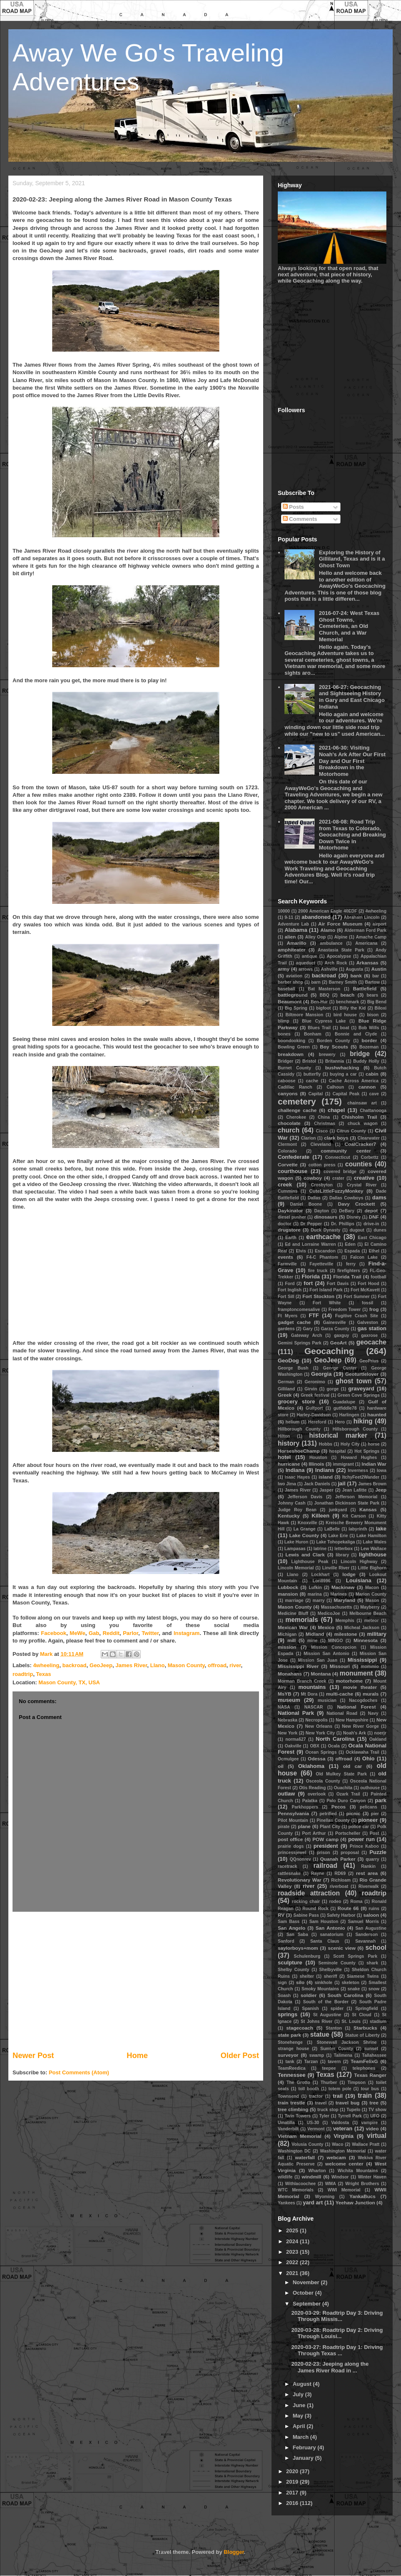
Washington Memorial (342, 2151)
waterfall (305, 2157)
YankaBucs (363, 2196)
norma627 (295, 1739)
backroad (74, 1665)
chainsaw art (361, 1103)
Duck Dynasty (325, 1230)
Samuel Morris (363, 1921)
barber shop (290, 982)
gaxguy (341, 1335)
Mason (372, 1600)
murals (370, 1693)
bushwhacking (342, 1067)
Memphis (344, 1620)
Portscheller (347, 1833)
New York (287, 1733)
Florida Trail (347, 1276)
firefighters (349, 1270)
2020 (293, 2471)
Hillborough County (299, 1429)
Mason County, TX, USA (69, 1682)
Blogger (234, 2552)
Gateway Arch (306, 1335)
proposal (349, 1852)
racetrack (287, 1866)
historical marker (338, 1435)
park (380, 1800)
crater (338, 1178)
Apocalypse (339, 956)
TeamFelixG (364, 2061)
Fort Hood (368, 1283)
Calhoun (335, 1087)
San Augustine (370, 1928)
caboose (286, 1081)
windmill (311, 2176)
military (376, 1634)
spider (336, 2008)
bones (284, 1034)
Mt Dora (309, 1694)
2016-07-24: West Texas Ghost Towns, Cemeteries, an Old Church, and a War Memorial (349, 626)
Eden (350, 1244)
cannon (367, 1086)
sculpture (290, 1962)
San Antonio (330, 1928)
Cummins (287, 1191)
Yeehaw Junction (355, 2202)
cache (312, 1081)
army (283, 969)
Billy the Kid (353, 1008)
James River (131, 1665)
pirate (283, 1826)
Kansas (368, 1509)
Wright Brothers (362, 2183)
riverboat (339, 1886)
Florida (311, 1276)
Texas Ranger (370, 2075)
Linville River (335, 1568)
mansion (288, 1594)
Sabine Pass (306, 1915)
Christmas (324, 1123)
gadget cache (294, 1322)
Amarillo (296, 943)
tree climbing (293, 2109)
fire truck (317, 1270)
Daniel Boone (306, 1204)
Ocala (334, 1746)
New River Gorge (360, 1726)
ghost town (353, 1381)
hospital (337, 1451)
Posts (293, 507)
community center (346, 1150)
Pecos (338, 1806)
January (304, 2458)
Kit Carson (353, 1516)
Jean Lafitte (354, 1490)
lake (381, 1528)
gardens (286, 1328)
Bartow (372, 982)
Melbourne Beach (367, 1613)
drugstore (289, 1229)
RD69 (340, 1873)
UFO (375, 2116)
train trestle (291, 2102)
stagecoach (299, 2027)
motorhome (349, 1680)
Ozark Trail (348, 1794)
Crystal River (362, 1185)
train (365, 2095)
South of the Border (326, 2002)
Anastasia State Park (341, 950)
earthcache (323, 1236)
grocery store (296, 1401)
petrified (328, 1813)
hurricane (289, 1464)
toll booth (308, 2088)
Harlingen (349, 1415)
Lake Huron (296, 1542)
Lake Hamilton (371, 1535)
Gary (308, 1328)
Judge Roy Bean (297, 1509)
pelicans (368, 1807)
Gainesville (334, 1322)
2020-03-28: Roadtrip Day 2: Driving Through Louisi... (337, 2333)
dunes (379, 1230)
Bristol (309, 1061)
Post (374, 1833)
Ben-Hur (319, 1002)
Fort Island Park (326, 1290)
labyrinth (358, 1529)
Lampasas (295, 1548)
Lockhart (320, 1574)
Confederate (294, 1157)
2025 (293, 2230)
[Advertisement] (136, 1981)
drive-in (371, 1224)
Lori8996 (321, 1581)
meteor (371, 1620)
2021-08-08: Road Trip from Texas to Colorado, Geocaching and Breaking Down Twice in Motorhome (352, 835)
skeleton (350, 1982)
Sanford (286, 1941)
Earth (291, 1237)
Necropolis (316, 1720)
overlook (316, 1794)
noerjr (380, 1733)
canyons (287, 1093)
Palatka (309, 1800)
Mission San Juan (317, 1660)
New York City (320, 1733)
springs (287, 2014)
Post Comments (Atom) (79, 2072)
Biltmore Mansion (304, 1015)
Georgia (321, 1374)
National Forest (356, 1706)
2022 (293, 2262)
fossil (367, 1303)
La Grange (304, 1529)
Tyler (324, 2116)
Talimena (343, 2055)
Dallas (314, 1198)
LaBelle (332, 1529)
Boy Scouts (334, 1046)
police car (358, 1826)
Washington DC (294, 2151)
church (288, 1130)
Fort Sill (286, 1296)
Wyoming (325, 2196)
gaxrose (369, 1335)
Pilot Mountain (293, 1820)
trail (338, 2096)
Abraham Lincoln (362, 917)
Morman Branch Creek (302, 1681)
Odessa (316, 1758)
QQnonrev (300, 1859)
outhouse (370, 1787)
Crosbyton (322, 1185)
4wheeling (46, 1665)
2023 (293, 2252)
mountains (312, 1687)
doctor (284, 1224)
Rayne (317, 1873)
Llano (157, 1665)
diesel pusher (292, 1217)
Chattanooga (373, 1110)
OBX (315, 1746)
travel (321, 2103)
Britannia (334, 1061)
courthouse (292, 1171)
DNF (374, 1216)
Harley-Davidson (314, 1415)
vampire (369, 2122)
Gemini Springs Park (300, 1343)
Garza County (335, 1328)
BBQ (324, 995)
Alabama (295, 930)
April (300, 2426)
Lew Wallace (373, 1548)
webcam (336, 2157)
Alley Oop (315, 937)
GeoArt (338, 1342)
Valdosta (340, 2122)
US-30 (313, 2122)
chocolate (289, 1123)
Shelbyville (330, 1969)
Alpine (341, 937)
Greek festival (315, 1395)
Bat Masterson (324, 989)
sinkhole (323, 1982)
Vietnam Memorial (299, 2136)
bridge (360, 1053)
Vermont (316, 2129)
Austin (378, 969)
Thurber (329, 2082)
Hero (340, 1422)
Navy (373, 1713)
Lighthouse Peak (309, 1561)
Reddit (111, 1633)
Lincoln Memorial (296, 1568)
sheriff (330, 1976)
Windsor (339, 2177)
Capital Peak (345, 1094)
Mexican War (293, 1627)
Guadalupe (344, 1402)
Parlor (130, 1633)
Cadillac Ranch (295, 1087)
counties (358, 1164)
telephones (364, 2068)
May (299, 2416)
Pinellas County (333, 1820)
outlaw (286, 1793)
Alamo (327, 930)
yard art (313, 2202)
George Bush (293, 1368)
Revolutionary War (299, 1879)
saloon (371, 1915)
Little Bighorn (372, 1568)
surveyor (288, 2055)
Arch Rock (336, 963)
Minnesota (365, 1640)
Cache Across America (353, 1081)
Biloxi (380, 1008)
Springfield (366, 2008)
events (285, 1257)
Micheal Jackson (361, 1627)
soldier (309, 1995)
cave (374, 1094)
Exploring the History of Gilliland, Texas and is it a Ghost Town (352, 559)
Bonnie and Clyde (356, 1034)
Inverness (358, 1470)
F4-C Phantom (322, 1257)
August (303, 2384)
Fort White (327, 1303)
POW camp (325, 1839)
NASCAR (313, 1707)
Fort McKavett (365, 1290)
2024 (293, 2241)
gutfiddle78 (344, 1408)
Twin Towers (298, 2116)
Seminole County (336, 1963)
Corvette (287, 1164)
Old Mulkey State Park (341, 1774)
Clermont (287, 1144)
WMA (330, 2183)
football (378, 1277)
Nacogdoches (363, 1700)
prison (323, 1852)
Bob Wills (368, 1027)
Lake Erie (338, 1535)
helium (293, 1422)
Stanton (334, 2028)
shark (372, 1963)
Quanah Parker (337, 1859)
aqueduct (305, 963)
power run (361, 1839)
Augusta (354, 969)
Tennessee (291, 2075)
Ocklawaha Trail (362, 1752)
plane (304, 1826)
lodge (349, 1574)
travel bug (347, 2102)
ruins (374, 1908)
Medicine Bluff (293, 1613)
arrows (306, 969)
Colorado (287, 1151)
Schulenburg (307, 1956)
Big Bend (376, 1002)
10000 (284, 911)
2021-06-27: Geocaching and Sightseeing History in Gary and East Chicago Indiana (352, 697)
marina (314, 1594)
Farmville (287, 1264)
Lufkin (315, 1587)
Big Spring (296, 1008)
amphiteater (291, 949)
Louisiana (358, 1580)
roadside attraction (309, 1893)
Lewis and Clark (305, 1554)
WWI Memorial (343, 2190)
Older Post (240, 2055)
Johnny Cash (291, 1503)
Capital (315, 1094)
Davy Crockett (356, 1203)
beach (347, 994)
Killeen (321, 1515)
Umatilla (286, 2122)
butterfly (312, 1074)
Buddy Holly (366, 1061)
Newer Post (33, 2055)
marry (318, 1600)
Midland (315, 1634)
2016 (293, 2503)
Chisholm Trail (359, 1117)
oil (281, 1766)
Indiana (295, 1470)
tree (374, 2102)
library (342, 1555)
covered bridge (340, 1171)
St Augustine (327, 2014)
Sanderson (366, 1934)
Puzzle (378, 1852)
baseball (286, 989)
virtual (376, 2135)
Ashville (329, 969)
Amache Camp (371, 937)
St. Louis (351, 2021)
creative (364, 1178)
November (307, 2282)
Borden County (333, 1040)
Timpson (356, 2082)
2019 (293, 2482)
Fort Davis (337, 1283)
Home (137, 2055)
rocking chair (306, 1901)
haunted (377, 1414)
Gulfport (314, 1408)
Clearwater (369, 1138)
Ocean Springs (321, 1752)
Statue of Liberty (362, 2035)
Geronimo (315, 1382)
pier (375, 1813)
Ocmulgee (288, 1759)
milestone (345, 1634)
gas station (372, 1328)
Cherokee (296, 1117)
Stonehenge (290, 2042)
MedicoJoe (328, 1613)
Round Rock (315, 1908)
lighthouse (372, 1554)
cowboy (313, 1178)
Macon (372, 1587)
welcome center (344, 2163)
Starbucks (365, 2027)
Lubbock (288, 1587)
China (324, 1117)
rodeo (335, 1901)
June (300, 2405)
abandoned (316, 917)
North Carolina (335, 1739)
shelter (306, 1976)
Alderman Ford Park (365, 930)
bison (373, 1015)
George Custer (339, 1368)
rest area (367, 1873)
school (375, 1947)
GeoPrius (368, 1361)
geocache (371, 1342)
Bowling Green (294, 1047)
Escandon (325, 1251)
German (286, 1382)
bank (356, 975)
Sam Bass (288, 1921)
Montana (321, 1673)
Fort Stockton (318, 1296)
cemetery (297, 1101)
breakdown (291, 1054)
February (305, 2447)
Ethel (374, 1251)
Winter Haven (372, 2177)
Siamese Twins (363, 1976)
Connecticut (337, 1157)
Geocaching (329, 1351)
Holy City (350, 1444)
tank (289, 2061)
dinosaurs (326, 1216)
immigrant (343, 1464)
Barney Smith (343, 982)
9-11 (288, 917)
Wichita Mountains (358, 2170)
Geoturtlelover (361, 1374)
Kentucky (289, 1515)
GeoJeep (100, 1665)
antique (309, 956)
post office (290, 1839)
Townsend (288, 2096)
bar (375, 976)
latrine (320, 1548)
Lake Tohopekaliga (335, 1542)
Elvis (301, 1251)
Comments (300, 519)
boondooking (291, 1040)
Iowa (381, 1470)
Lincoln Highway (359, 1561)
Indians (325, 1470)
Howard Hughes (359, 1457)
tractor (316, 2096)
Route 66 (348, 1908)
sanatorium (331, 1934)
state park (289, 2035)
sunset (371, 2048)
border (369, 1040)
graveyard (361, 1388)
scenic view (341, 1948)
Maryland (344, 1600)
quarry (372, 1859)
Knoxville (307, 1522)
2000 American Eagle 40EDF (327, 911)
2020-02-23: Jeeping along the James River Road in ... (329, 2367)
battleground (292, 994)
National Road (342, 1713)
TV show (377, 2109)
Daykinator (290, 1210)
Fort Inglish (290, 1290)
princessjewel (292, 1852)
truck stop (328, 2109)
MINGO (335, 1640)
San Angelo (291, 1928)
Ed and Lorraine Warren (310, 1244)
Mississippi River (298, 1666)
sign (282, 1982)
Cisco (321, 1131)
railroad (325, 1865)
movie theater (360, 1687)
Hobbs (325, 1444)
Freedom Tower (344, 1309)
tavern (334, 2061)
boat (344, 1027)
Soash (284, 1995)
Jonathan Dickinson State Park (346, 1503)
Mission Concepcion (333, 1647)
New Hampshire (352, 1720)
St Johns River (316, 2021)
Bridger (285, 1061)
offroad (217, 1665)
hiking (363, 1421)
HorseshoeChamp (299, 1451)
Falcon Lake (364, 1257)
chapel (336, 1110)
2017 (293, 2492)
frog (374, 1309)
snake (354, 1989)
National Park (296, 1713)
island (326, 1476)
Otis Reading (312, 1787)
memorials (301, 1619)
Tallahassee (374, 2055)
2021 (293, 2273)
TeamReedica (291, 2068)
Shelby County (293, 1969)
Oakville (293, 1746)
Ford (289, 1283)
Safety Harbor (341, 1915)
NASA (284, 1707)
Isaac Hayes (297, 1477)
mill (291, 1640)
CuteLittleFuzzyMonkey (336, 1191)
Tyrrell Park (350, 2116)
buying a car (343, 1074)
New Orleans (318, 1726)
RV (281, 1915)
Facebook (53, 1633)
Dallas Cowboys (346, 1198)
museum (289, 1700)
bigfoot (323, 1008)
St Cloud (361, 2014)
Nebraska (287, 1720)
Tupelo (353, 2109)
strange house (293, 2048)
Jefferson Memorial (356, 1497)
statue (320, 2034)
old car (352, 1766)
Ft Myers (287, 1316)
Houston (318, 1457)
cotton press (321, 1165)
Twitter (150, 1633)
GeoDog (288, 1360)
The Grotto (298, 2082)
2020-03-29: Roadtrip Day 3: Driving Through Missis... (337, 2316)
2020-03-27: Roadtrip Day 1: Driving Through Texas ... (337, 2350)
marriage (294, 1600)
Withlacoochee (300, 2183)
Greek (285, 1395)
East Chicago (372, 1237)
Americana (366, 943)
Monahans (290, 1673)
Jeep (380, 1489)
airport (379, 924)
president (326, 1846)
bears (372, 995)
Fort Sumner (357, 1296)
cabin (371, 1073)
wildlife (285, 2177)
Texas (43, 1674)
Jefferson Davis (305, 1497)
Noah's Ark (354, 1733)
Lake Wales (374, 1542)
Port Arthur (314, 1833)
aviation (294, 976)
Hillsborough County (355, 1429)
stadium (378, 2021)
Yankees (286, 2203)
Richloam (341, 1880)
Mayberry (370, 1607)
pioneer (368, 1820)
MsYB (284, 1693)
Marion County (370, 1594)
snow (374, 1989)
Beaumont (290, 1001)
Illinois (316, 1464)
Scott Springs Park (355, 1956)
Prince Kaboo (364, 1846)
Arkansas (367, 962)
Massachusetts (336, 1607)
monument (356, 1673)
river (235, 1665)
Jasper (327, 1490)
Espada (352, 1251)
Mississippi (362, 1660)
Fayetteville (321, 1264)
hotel (284, 1457)
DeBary (346, 1211)
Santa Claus (324, 1941)
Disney (353, 1217)
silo (300, 1982)
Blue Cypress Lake (324, 1021)
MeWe (77, 1633)
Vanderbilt (288, 2129)
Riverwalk (368, 1886)
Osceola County (323, 1781)
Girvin (311, 1389)
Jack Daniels (317, 1484)
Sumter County (336, 2048)
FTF (314, 1315)
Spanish (310, 2008)
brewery (327, 1054)
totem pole (339, 2088)
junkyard (338, 1509)
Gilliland (286, 1389)
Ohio (368, 1758)
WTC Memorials (296, 2190)
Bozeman (368, 1047)
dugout (357, 1230)
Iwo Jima (287, 1484)
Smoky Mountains (320, 1989)
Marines (338, 1594)
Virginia (343, 2136)
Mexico (326, 1627)
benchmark (347, 1002)
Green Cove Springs (359, 1395)
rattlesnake (289, 1873)
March (301, 2437)
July (299, 2394)
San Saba (297, 1934)
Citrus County (351, 1131)
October (304, 2293)
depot (371, 1210)
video (372, 2128)
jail (341, 1483)
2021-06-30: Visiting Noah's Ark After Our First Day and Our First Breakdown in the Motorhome (352, 761)
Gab (94, 1633)
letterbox (344, 1548)
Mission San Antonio (326, 1653)
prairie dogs (291, 1846)
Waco (337, 2144)
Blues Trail (319, 1027)
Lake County (304, 1535)
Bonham (313, 1034)
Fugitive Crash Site (356, 1316)
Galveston (367, 1322)
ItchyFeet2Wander (360, 1477)
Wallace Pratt (366, 2144)
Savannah (365, 1941)
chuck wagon (362, 1123)
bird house (345, 1015)
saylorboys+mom (298, 1948)
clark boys (336, 1137)
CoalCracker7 (360, 1144)
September (307, 2304)
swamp (316, 2055)
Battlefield (365, 988)
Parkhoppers (305, 1807)
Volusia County (307, 2144)
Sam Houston (323, 1921)
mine (312, 1640)
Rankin (368, 1866)
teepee (329, 2068)
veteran (343, 2128)
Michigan (287, 1634)
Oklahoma (311, 1766)
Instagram (187, 1633)
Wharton (317, 2170)
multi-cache (339, 1693)
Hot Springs (366, 1451)
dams (379, 1197)
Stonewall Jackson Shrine (347, 2042)
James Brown (372, 1484)
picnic (353, 1813)
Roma (356, 1901)
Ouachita (343, 1787)
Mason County (186, 1665)
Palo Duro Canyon (346, 1800)
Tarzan (311, 2061)
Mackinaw (342, 1587)
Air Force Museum (340, 923)
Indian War (374, 1464)
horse (374, 1444)
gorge (333, 1389)
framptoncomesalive (299, 1309)
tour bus (370, 2088)
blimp (283, 1021)
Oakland (377, 1739)
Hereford (317, 1422)
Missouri (340, 1666)
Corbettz (369, 1157)
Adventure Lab (293, 924)
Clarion (308, 1138)
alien (290, 936)
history (288, 1443)
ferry (350, 1264)
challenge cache (297, 1110)
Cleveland (320, 1144)
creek (285, 1184)
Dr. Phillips (342, 1224)
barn (316, 982)
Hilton (284, 1436)
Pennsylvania (293, 1813)
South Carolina (345, 1995)
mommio (369, 1666)
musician (326, 1700)
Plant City (330, 1826)
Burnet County (294, 1068)
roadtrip (23, 1674)
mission (287, 1647)
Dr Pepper (311, 1224)
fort (308, 1283)
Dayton (321, 1211)
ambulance (331, 943)
